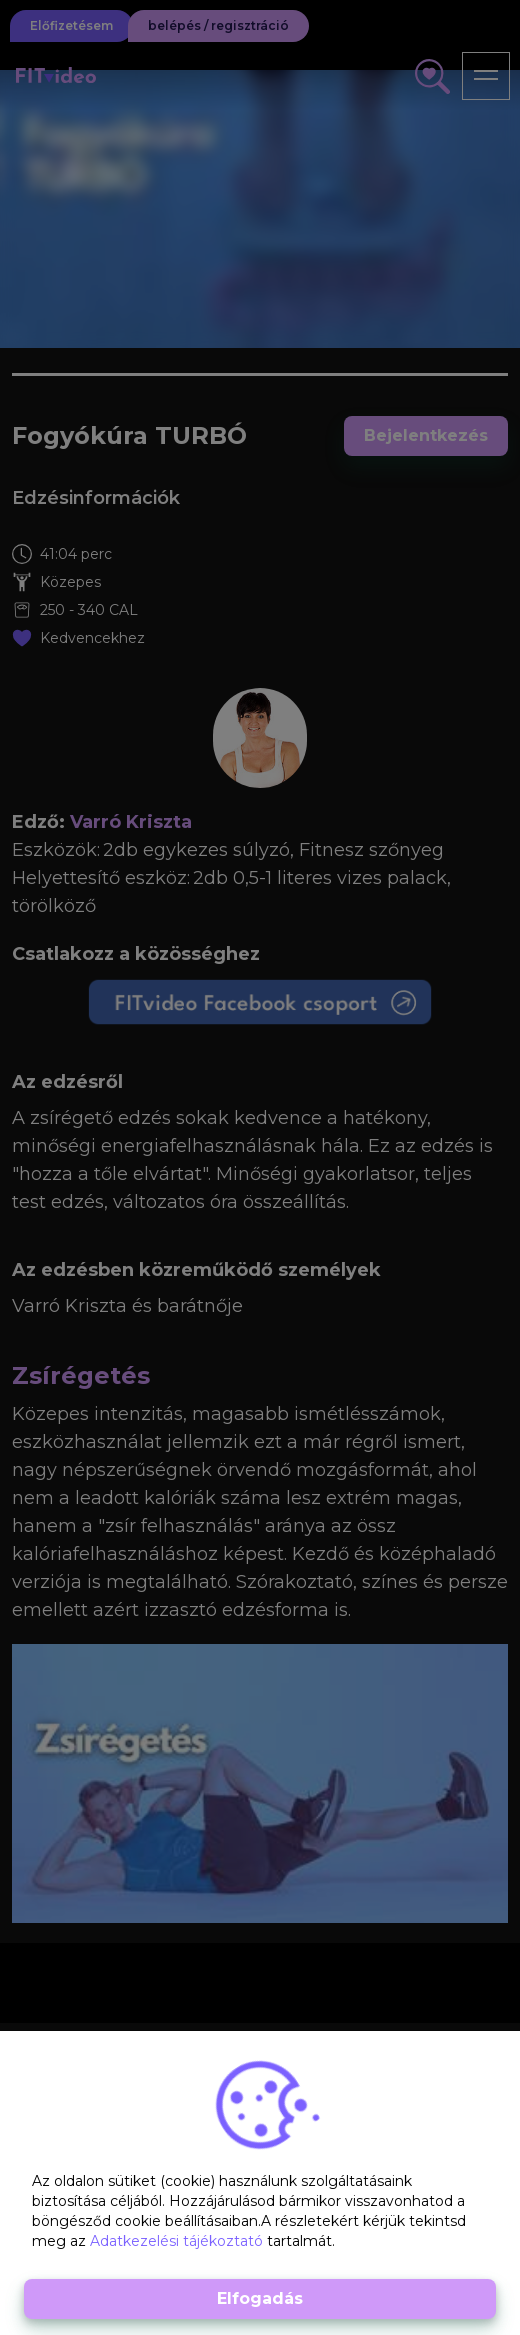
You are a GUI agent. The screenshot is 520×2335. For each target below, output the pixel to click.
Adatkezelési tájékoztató (178, 2241)
